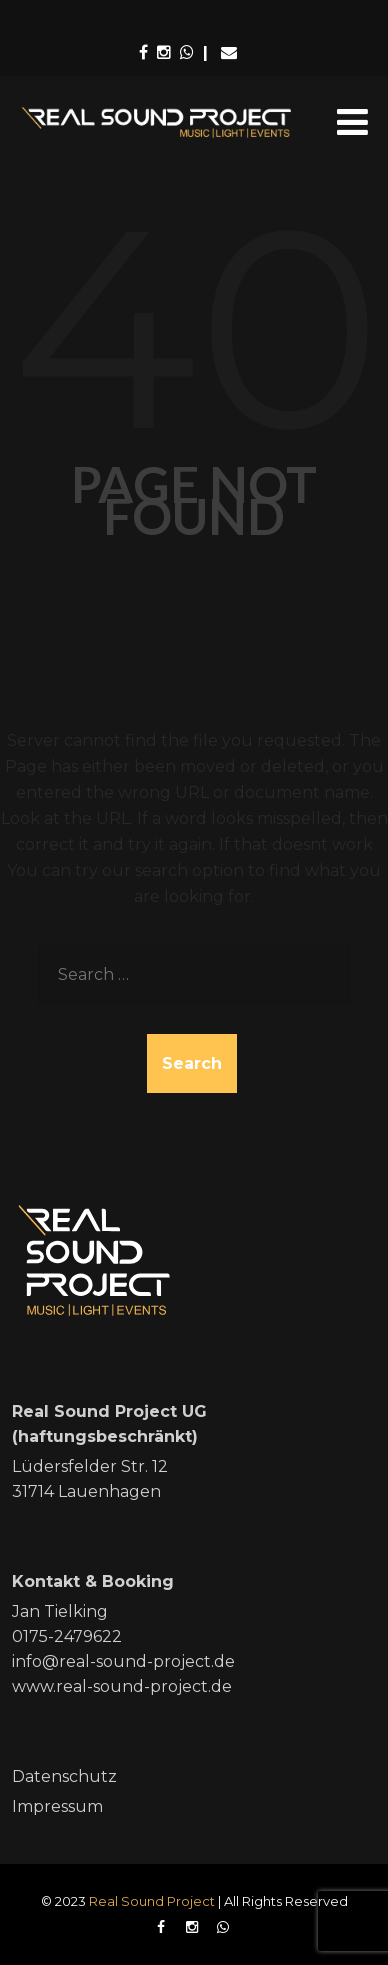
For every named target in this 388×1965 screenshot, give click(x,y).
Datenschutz (64, 1776)
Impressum (57, 1806)
